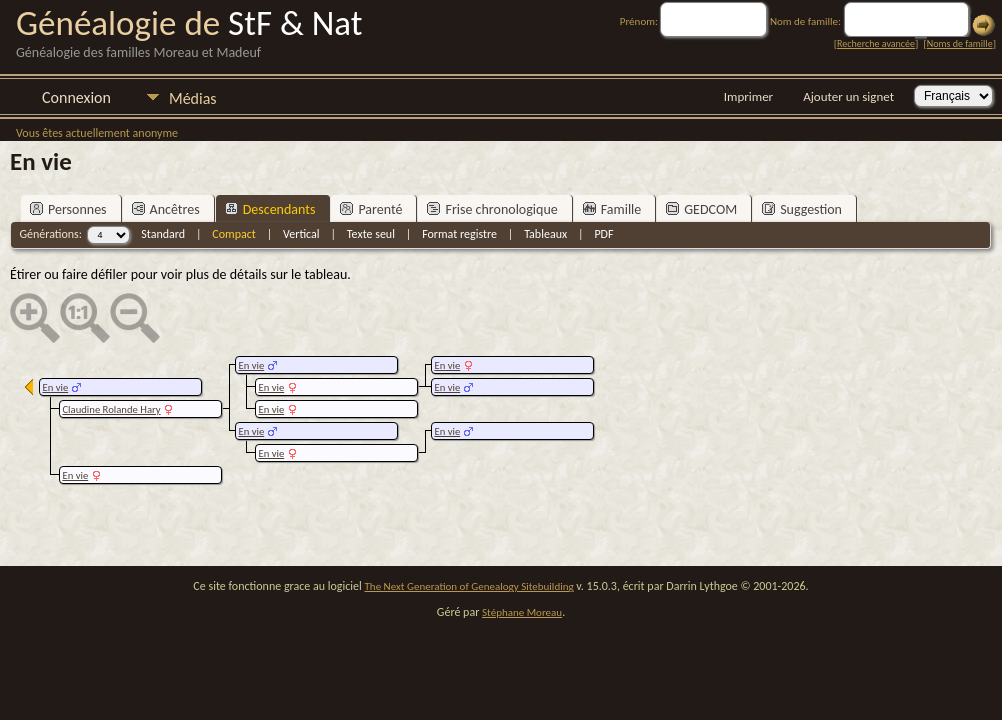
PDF (603, 234)
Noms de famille (960, 43)
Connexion (76, 97)
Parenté (371, 209)
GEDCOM (701, 209)
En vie (447, 365)
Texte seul (371, 234)
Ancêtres (166, 209)
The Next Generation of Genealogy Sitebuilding (469, 586)
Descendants (270, 209)
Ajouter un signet (848, 96)
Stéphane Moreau (522, 612)
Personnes (68, 209)
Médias (193, 98)
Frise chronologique (492, 209)
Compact (233, 234)
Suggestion (802, 209)
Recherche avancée (876, 43)
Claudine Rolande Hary (111, 409)
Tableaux (545, 234)
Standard (163, 234)
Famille (612, 209)
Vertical (301, 234)
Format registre (459, 234)
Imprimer (748, 96)
